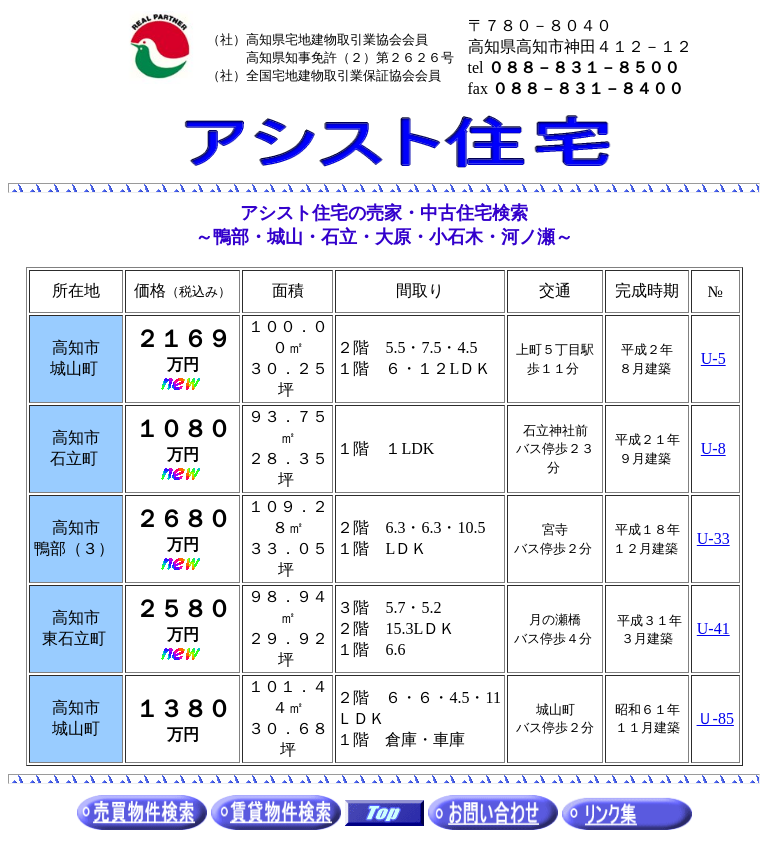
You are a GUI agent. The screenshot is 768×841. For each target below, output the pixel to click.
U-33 (713, 538)
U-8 (713, 448)
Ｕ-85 (715, 718)
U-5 (713, 358)
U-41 (713, 628)
